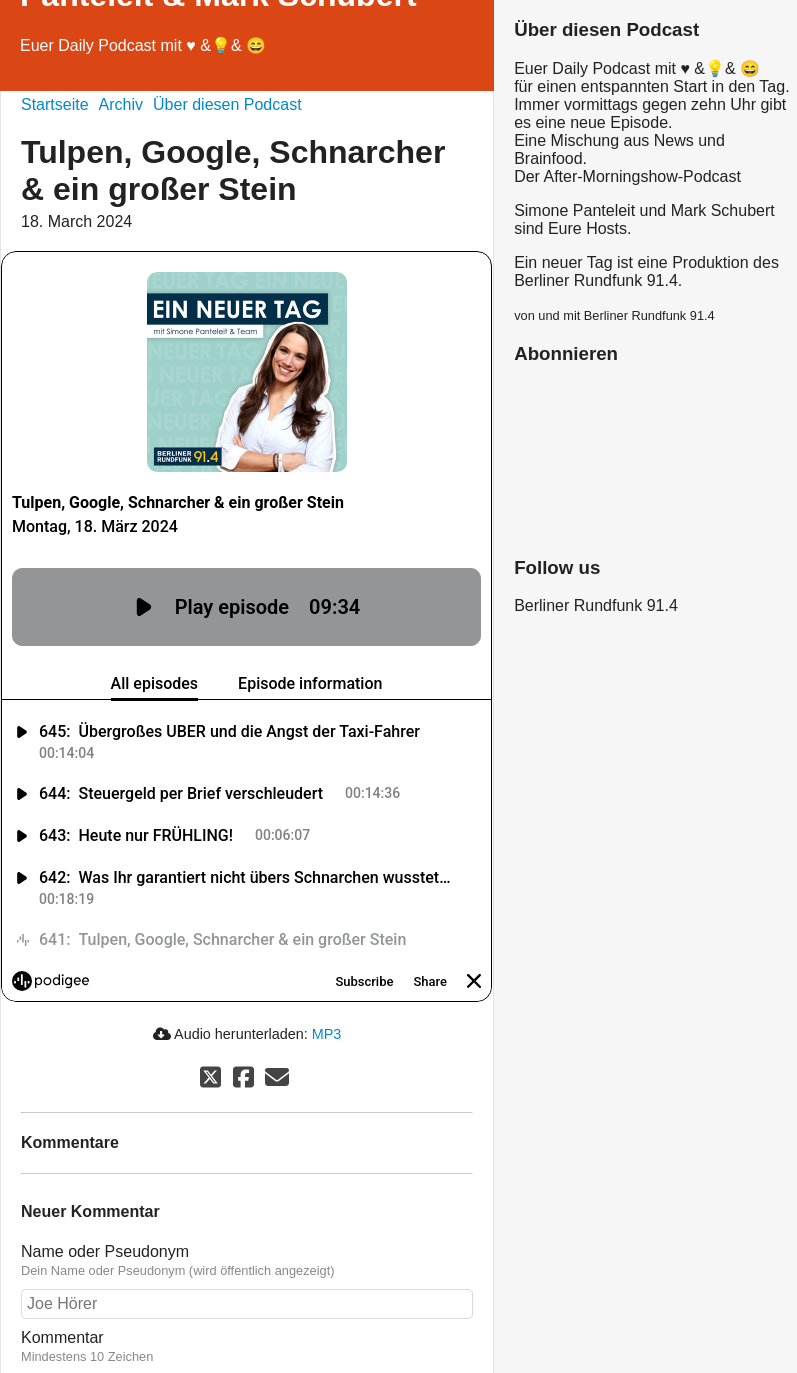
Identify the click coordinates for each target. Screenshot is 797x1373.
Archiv (121, 104)
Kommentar (62, 1337)
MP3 (327, 1034)
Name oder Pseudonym (105, 1251)
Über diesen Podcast (227, 104)
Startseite (55, 104)
